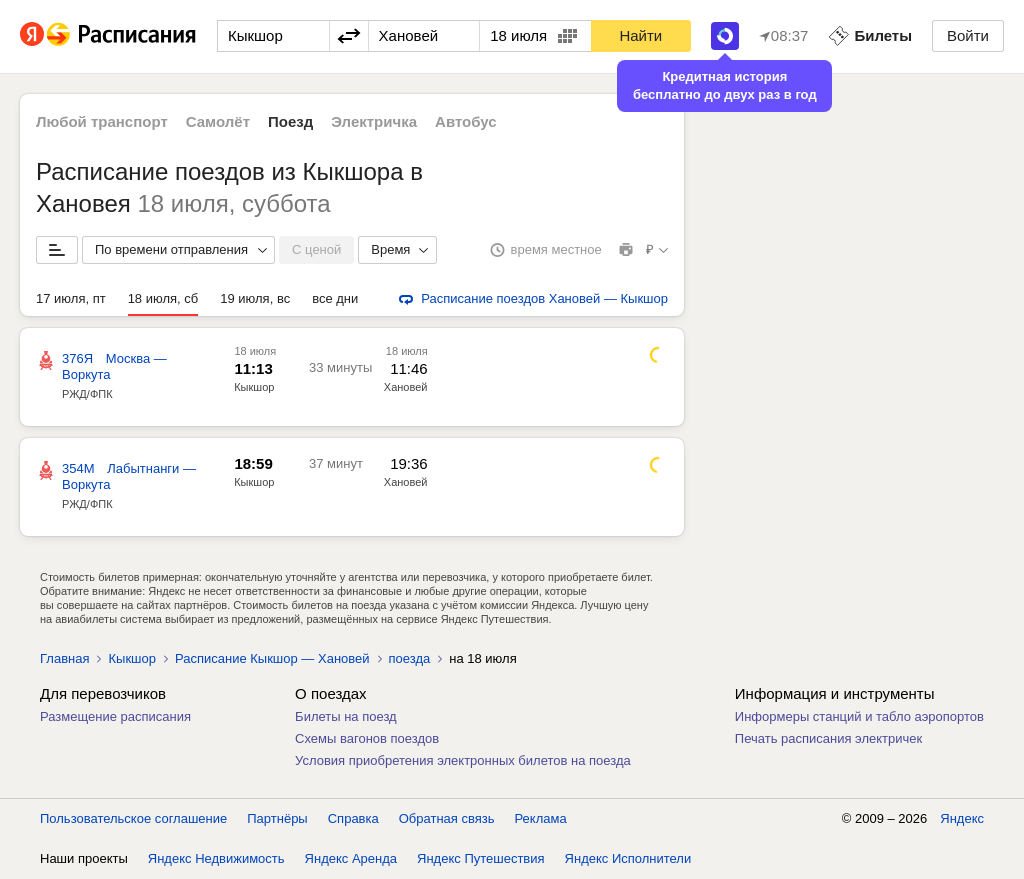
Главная (64, 658)
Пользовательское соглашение (133, 818)
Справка (353, 818)
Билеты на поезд (346, 716)
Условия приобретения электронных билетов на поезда (463, 760)
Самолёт (218, 121)
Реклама (541, 818)
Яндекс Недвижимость (216, 858)
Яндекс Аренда (351, 858)
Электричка (374, 121)
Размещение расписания (115, 716)
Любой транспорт (102, 121)
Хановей (406, 387)
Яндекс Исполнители (628, 858)
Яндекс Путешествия (481, 858)
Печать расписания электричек (828, 738)
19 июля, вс (255, 298)
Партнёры (277, 818)
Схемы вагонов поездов (367, 738)
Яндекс (962, 818)
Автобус (466, 121)
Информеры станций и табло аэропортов (859, 716)
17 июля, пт (71, 298)
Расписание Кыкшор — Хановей (272, 658)
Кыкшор (254, 387)
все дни (335, 298)
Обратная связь (447, 818)
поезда (410, 658)
